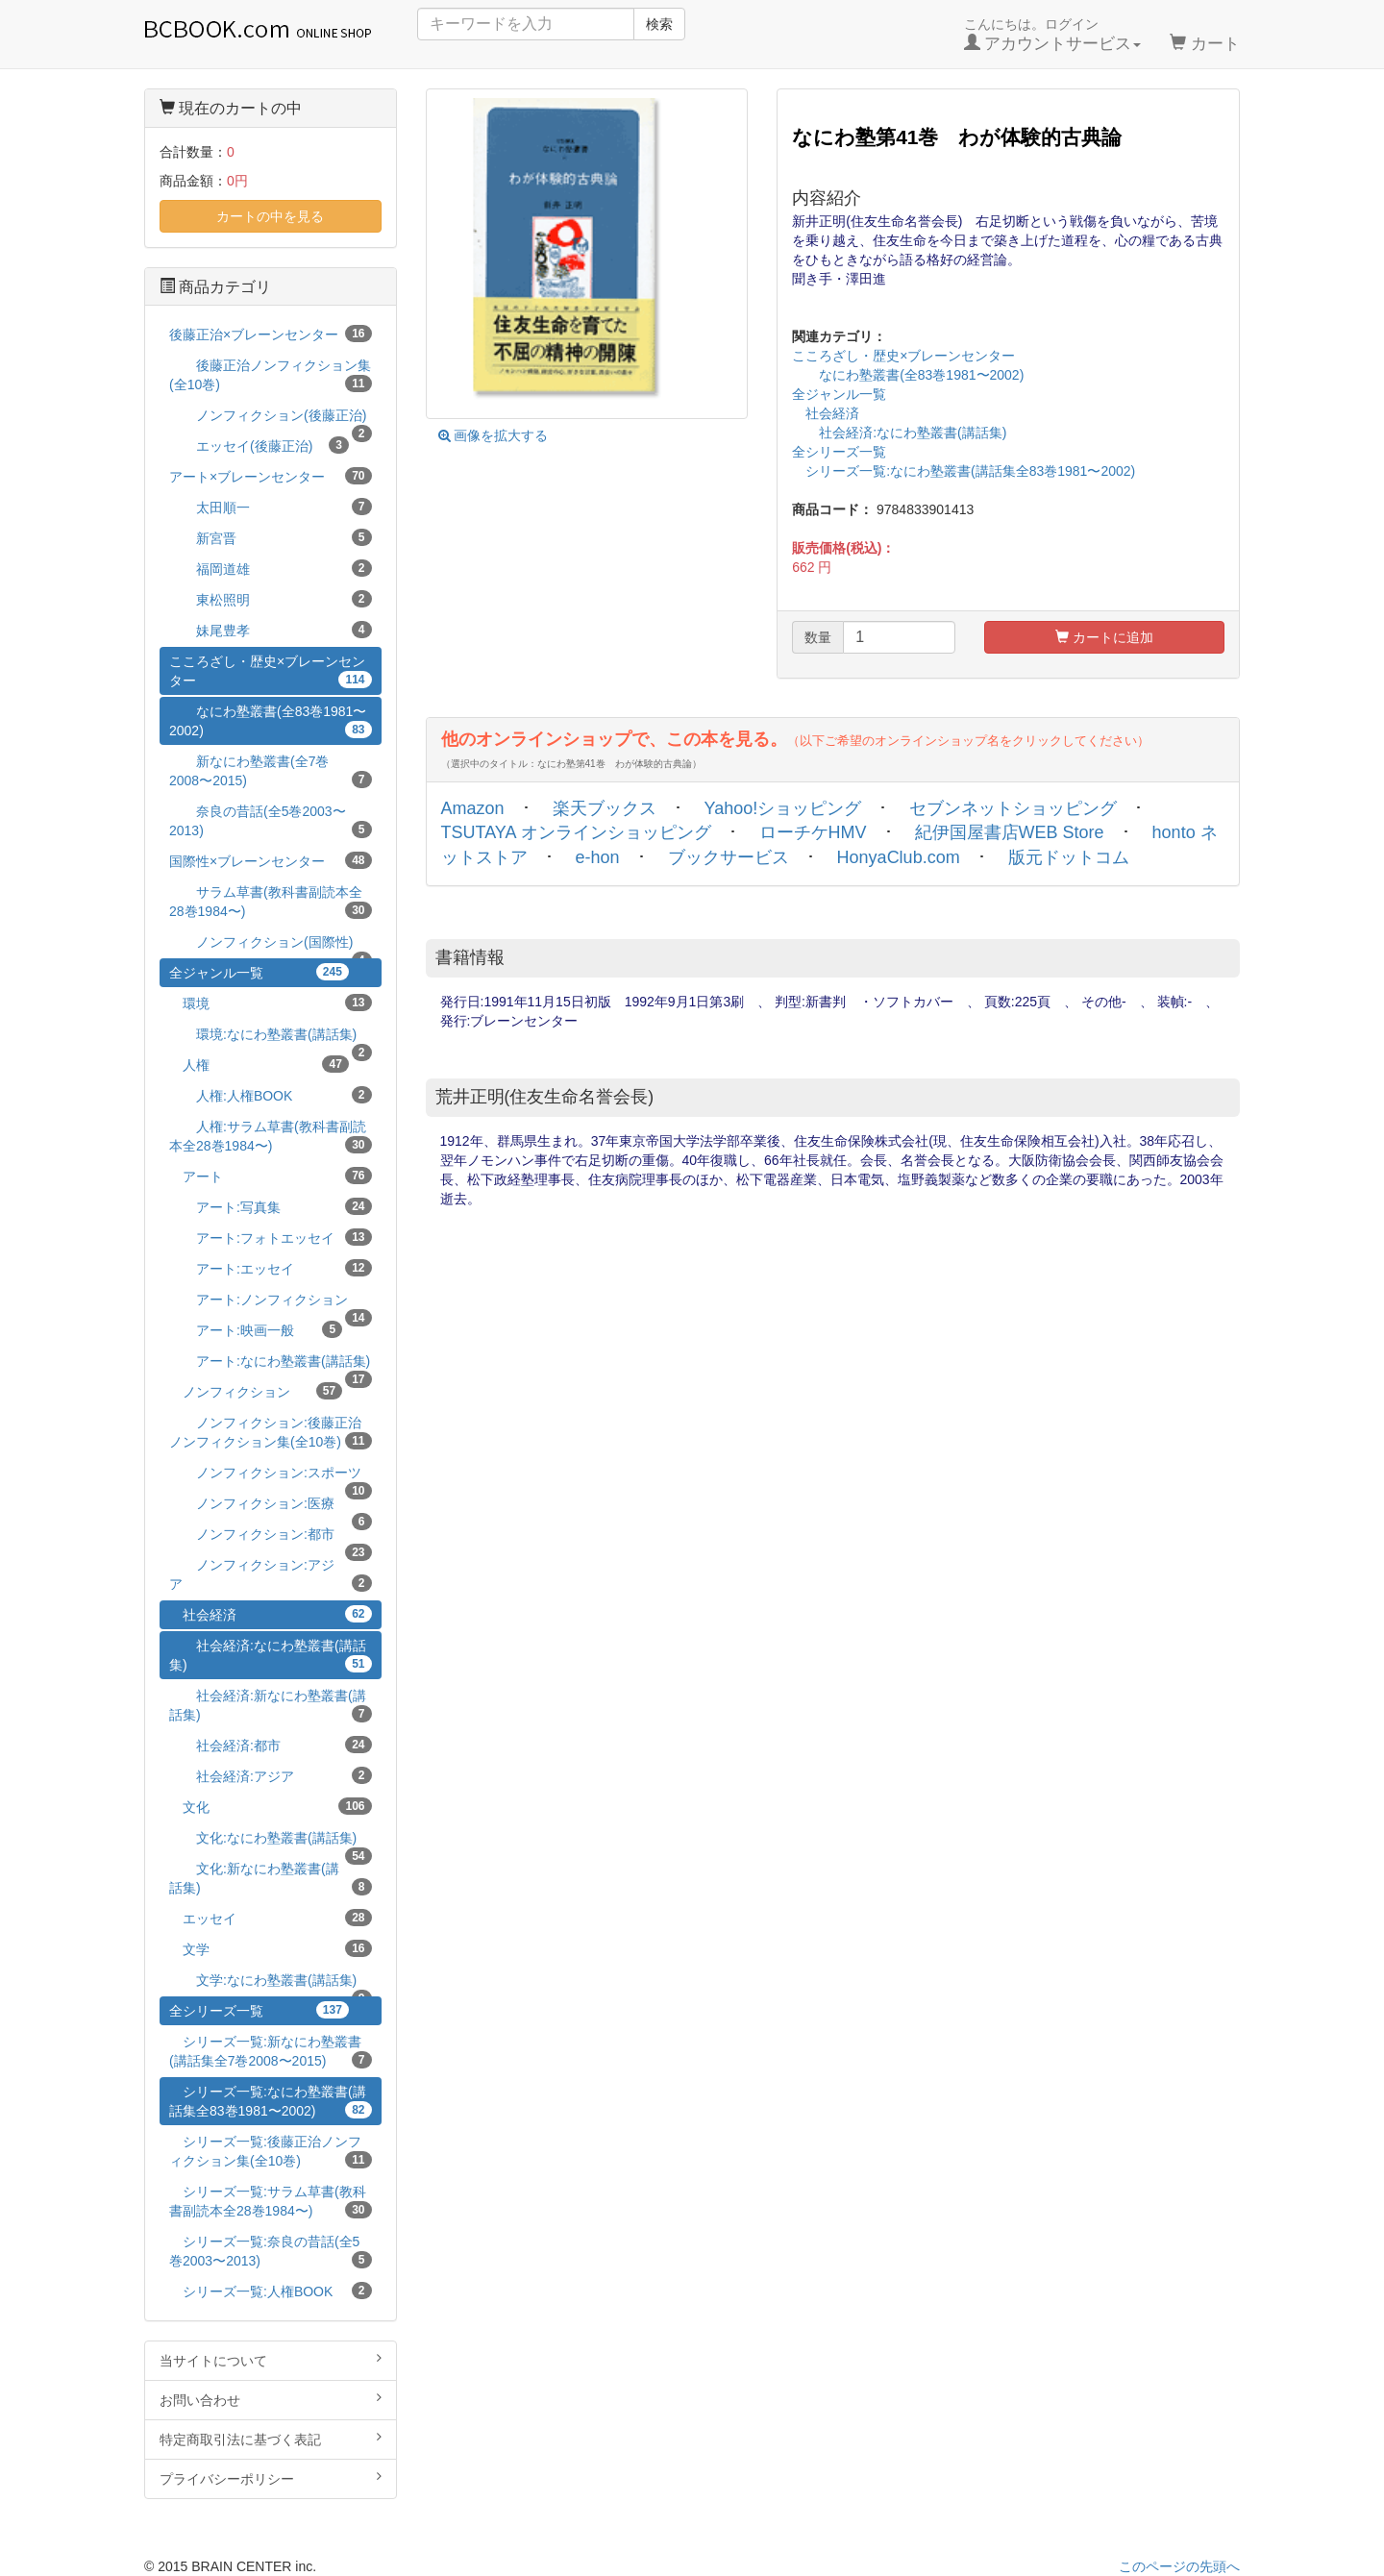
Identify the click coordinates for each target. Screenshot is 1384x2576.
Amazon (473, 808)
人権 (259, 1064)
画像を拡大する (493, 435)
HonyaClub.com (898, 857)
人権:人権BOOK (270, 1094)
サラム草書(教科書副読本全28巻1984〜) (270, 901)
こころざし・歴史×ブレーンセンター (903, 355)
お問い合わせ (271, 2399)
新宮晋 (270, 537)
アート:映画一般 (255, 1329)
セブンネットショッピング (1013, 808)
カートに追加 (1104, 637)
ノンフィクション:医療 (270, 1507)
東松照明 (270, 598)
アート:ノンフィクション (270, 1303)
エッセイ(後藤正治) (259, 445)
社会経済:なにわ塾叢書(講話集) (899, 432)
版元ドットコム (1068, 857)
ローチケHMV (813, 832)
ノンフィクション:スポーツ (270, 1476)
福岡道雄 (270, 568)
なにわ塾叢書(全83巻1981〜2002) (908, 375)
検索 (659, 24)
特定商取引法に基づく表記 (271, 2438)
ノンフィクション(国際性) (270, 945)
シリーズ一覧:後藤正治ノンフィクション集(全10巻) (270, 2151)
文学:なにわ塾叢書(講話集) (270, 1983)
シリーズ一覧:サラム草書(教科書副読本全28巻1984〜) (270, 2201)
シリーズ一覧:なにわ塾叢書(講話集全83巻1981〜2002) (963, 471)
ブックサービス (728, 857)
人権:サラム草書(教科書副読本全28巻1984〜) (270, 1136)
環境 (270, 1002)
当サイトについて (271, 2359)
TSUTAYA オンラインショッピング (576, 832)
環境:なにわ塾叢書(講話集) (270, 1038)
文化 (270, 1806)
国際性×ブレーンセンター (270, 860)
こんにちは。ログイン (1053, 34)
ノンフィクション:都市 (270, 1537)
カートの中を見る (270, 216)
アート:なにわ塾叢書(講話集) (270, 1364)
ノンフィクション (255, 1390)
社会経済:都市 (270, 1744)
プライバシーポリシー (271, 2478)
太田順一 (270, 506)
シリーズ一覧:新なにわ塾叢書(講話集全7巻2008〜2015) (270, 2051)
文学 (270, 1948)
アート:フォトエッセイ (270, 1237)
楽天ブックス (604, 808)
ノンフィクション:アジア (270, 1574)
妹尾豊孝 (270, 629)
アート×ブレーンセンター (270, 475)
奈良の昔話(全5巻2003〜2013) (270, 821)
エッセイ (270, 1917)
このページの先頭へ (1179, 2566)
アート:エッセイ (270, 1267)
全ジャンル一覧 (839, 394)
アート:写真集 (270, 1206)
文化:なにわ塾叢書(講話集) (270, 1841)
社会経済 (825, 413)
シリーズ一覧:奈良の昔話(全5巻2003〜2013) (270, 2251)
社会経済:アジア (270, 1775)
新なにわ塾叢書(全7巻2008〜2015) (270, 771)
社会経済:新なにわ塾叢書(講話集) (270, 1705)
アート (270, 1175)
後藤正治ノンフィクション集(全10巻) (270, 375)
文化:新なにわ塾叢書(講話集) (270, 1878)
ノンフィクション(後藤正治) (270, 419)
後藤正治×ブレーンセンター (270, 333)
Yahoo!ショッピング (783, 808)
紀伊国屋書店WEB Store (1009, 832)
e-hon (598, 857)
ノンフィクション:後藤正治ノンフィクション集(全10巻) (270, 1432)
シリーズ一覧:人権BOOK (270, 2290)
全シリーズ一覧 (839, 451)
